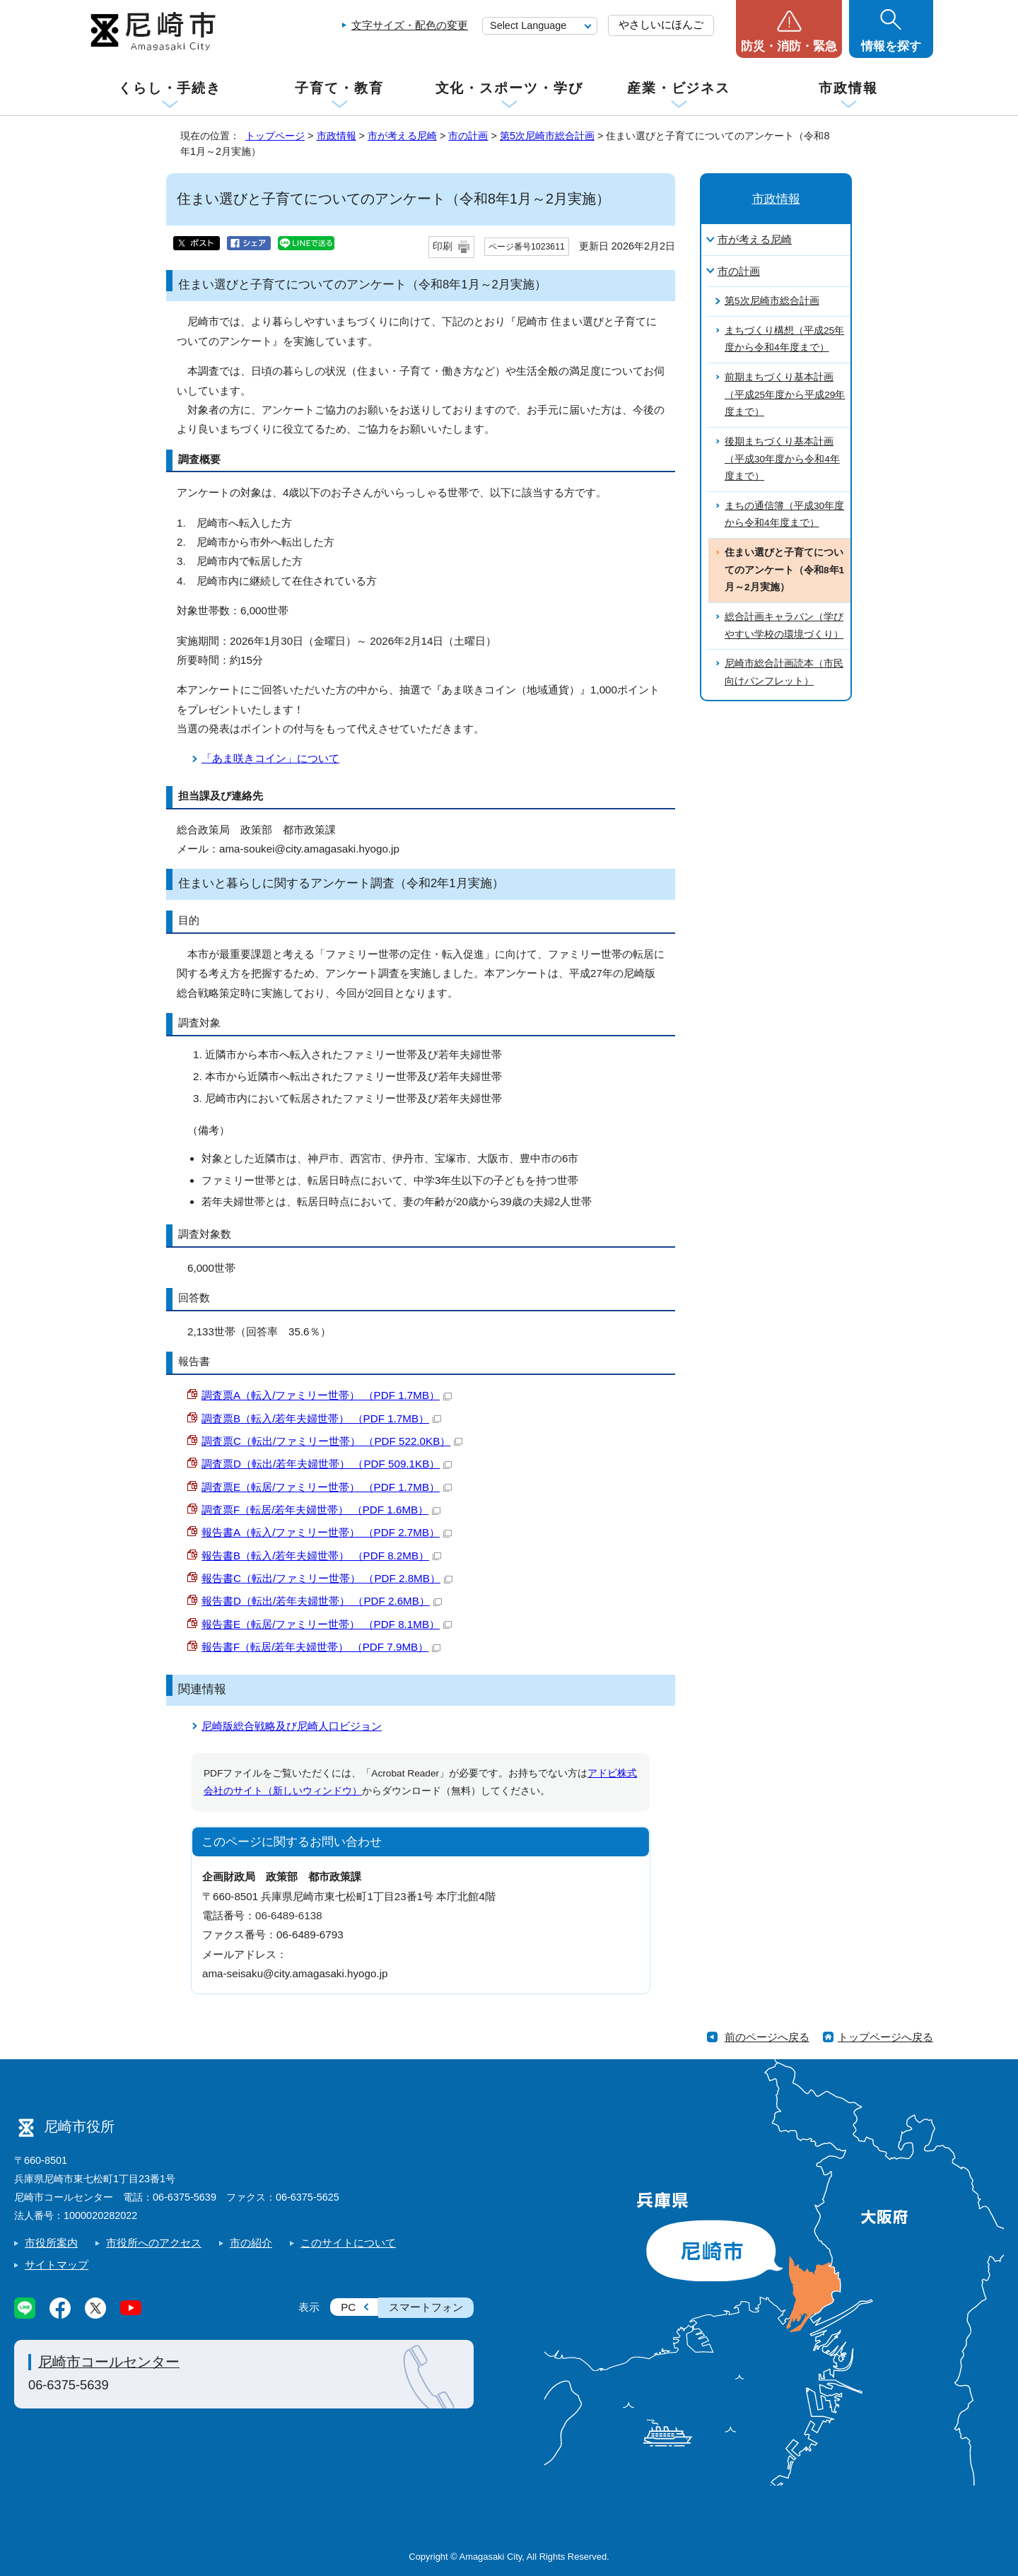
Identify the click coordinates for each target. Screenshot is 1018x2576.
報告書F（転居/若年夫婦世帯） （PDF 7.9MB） (320, 1647)
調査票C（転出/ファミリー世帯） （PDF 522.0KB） (331, 1441)
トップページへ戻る (885, 2037)
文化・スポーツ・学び (509, 88)
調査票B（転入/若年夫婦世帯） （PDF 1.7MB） (321, 1418)
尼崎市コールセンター (109, 2362)
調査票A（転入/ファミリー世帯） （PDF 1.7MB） (326, 1395)
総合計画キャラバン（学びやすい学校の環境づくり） (784, 625)
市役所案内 (51, 2243)
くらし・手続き (169, 88)
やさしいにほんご (661, 24)
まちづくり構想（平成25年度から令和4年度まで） (784, 339)
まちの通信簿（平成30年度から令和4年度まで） (784, 514)
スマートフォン (426, 2307)
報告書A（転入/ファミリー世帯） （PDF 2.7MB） (326, 1532)
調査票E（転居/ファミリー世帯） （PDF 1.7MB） (326, 1487)
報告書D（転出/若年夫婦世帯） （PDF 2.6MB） (321, 1601)
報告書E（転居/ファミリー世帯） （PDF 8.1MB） (326, 1624)
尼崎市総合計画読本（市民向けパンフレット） (784, 672)
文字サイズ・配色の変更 (409, 25)
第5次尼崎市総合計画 (547, 135)
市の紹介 (251, 2243)
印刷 (442, 246)
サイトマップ (56, 2265)
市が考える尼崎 (402, 135)
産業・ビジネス (678, 88)
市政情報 (848, 88)
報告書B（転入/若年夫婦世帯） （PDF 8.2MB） (321, 1556)
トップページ (275, 135)
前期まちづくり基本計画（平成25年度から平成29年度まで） (785, 394)
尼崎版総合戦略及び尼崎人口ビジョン (291, 1726)
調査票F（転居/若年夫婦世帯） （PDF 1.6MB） (320, 1510)
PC (348, 2307)
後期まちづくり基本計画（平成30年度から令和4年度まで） (782, 458)
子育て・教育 (339, 88)
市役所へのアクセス (153, 2243)
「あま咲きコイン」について (270, 758)
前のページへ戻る (767, 2037)
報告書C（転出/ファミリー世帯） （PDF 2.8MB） (326, 1578)
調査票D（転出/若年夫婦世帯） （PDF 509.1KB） (326, 1464)
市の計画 (468, 135)
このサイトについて (348, 2243)
